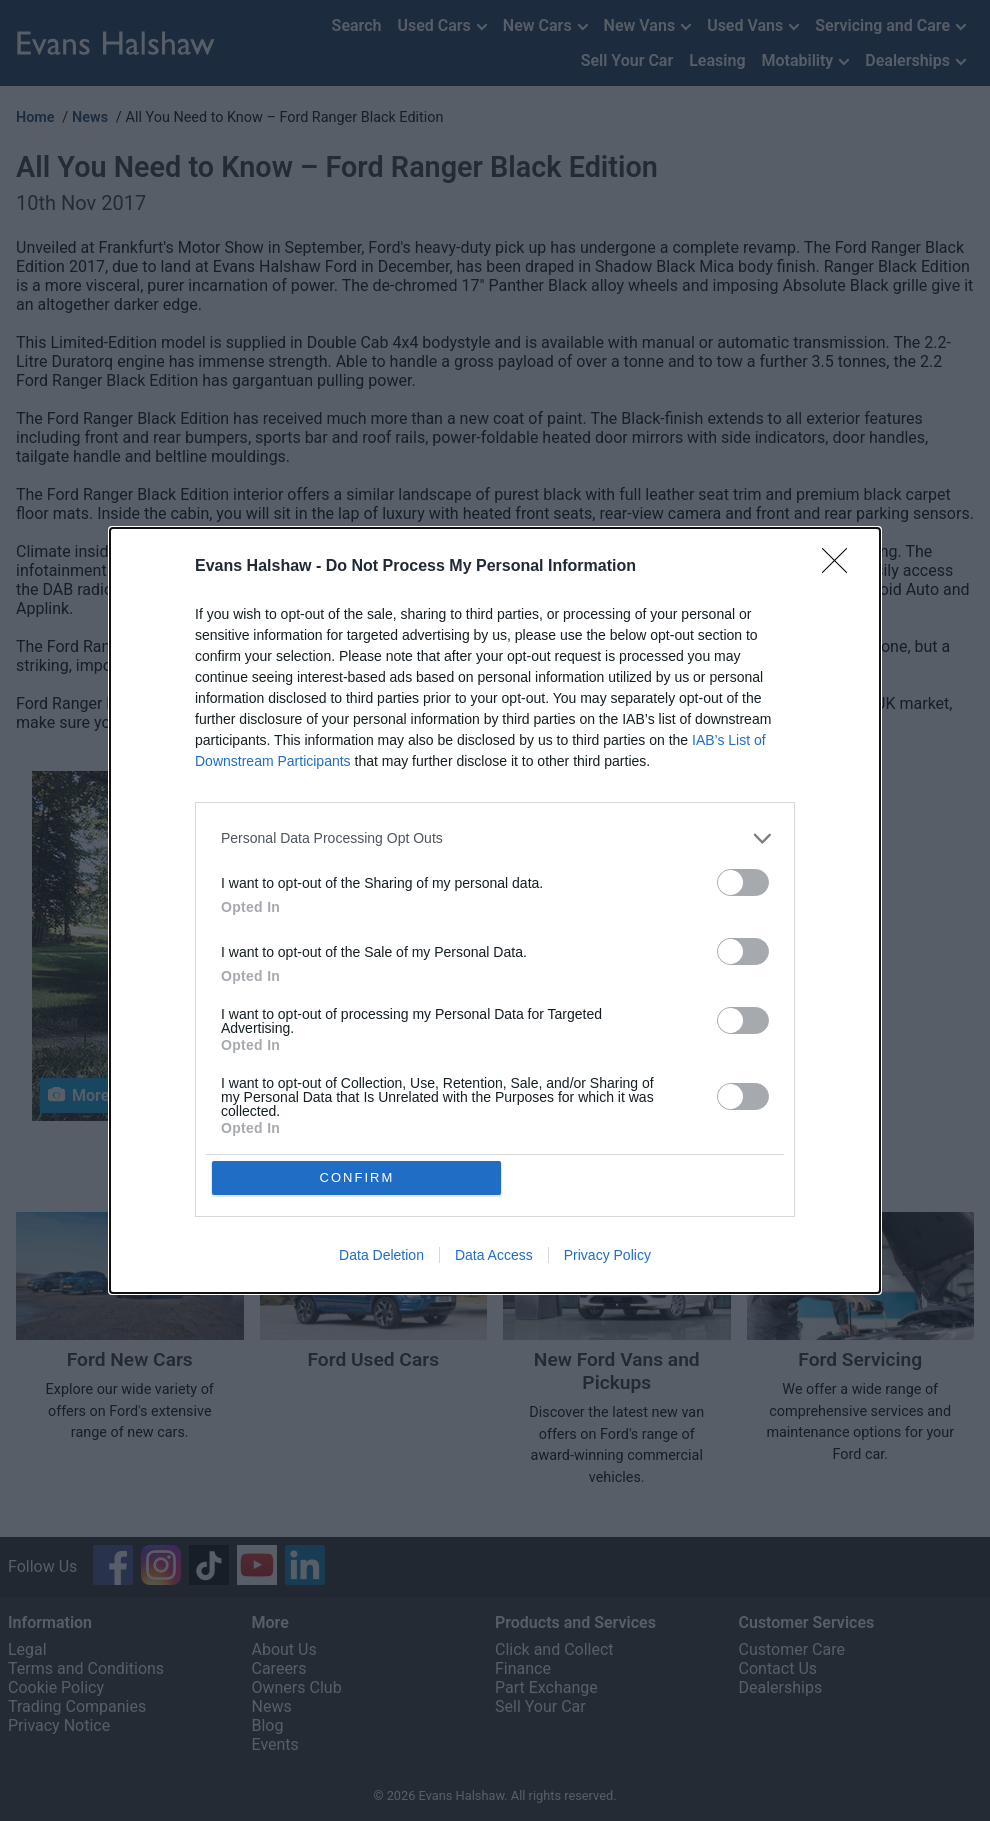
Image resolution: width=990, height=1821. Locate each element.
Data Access (494, 1256)
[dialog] (495, 911)
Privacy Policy (607, 1256)
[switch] (743, 882)
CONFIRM (357, 1177)
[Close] (841, 567)
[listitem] (495, 838)
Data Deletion (381, 1256)
